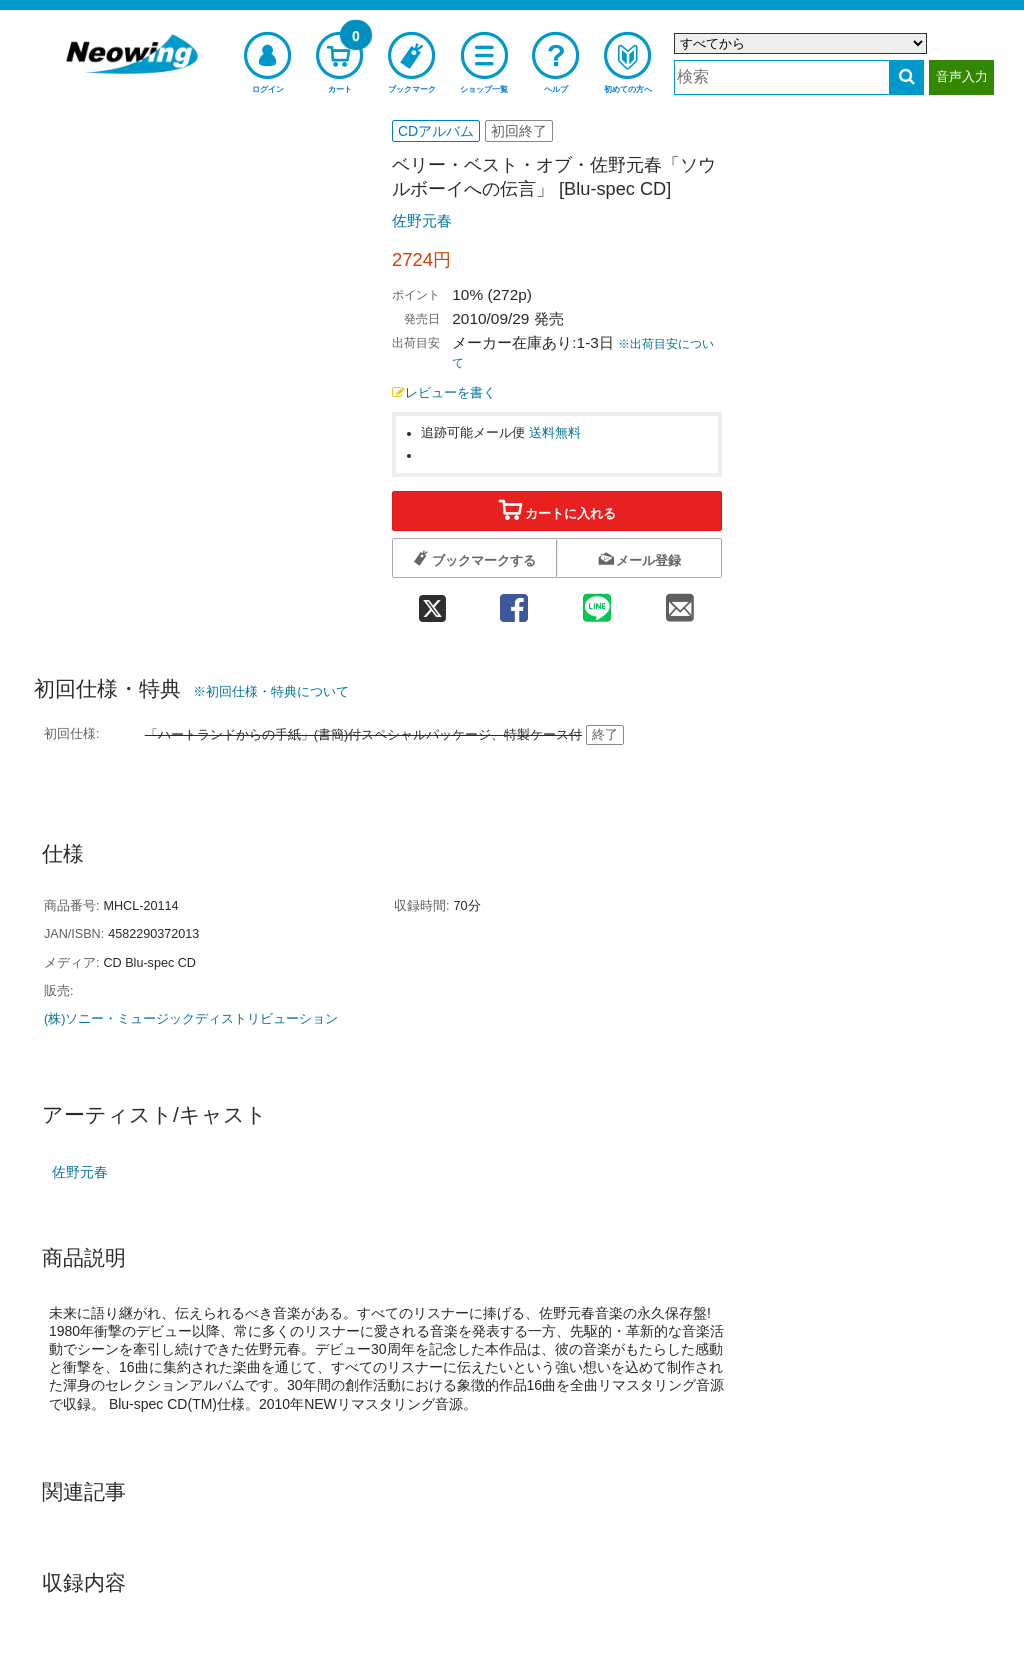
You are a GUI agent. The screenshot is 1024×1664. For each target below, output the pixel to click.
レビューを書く (444, 393)
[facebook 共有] (513, 601)
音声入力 (962, 76)
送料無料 (555, 433)
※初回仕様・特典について (271, 691)
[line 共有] (597, 601)
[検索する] (906, 77)
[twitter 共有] (432, 601)
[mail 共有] (680, 601)
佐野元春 (422, 220)
